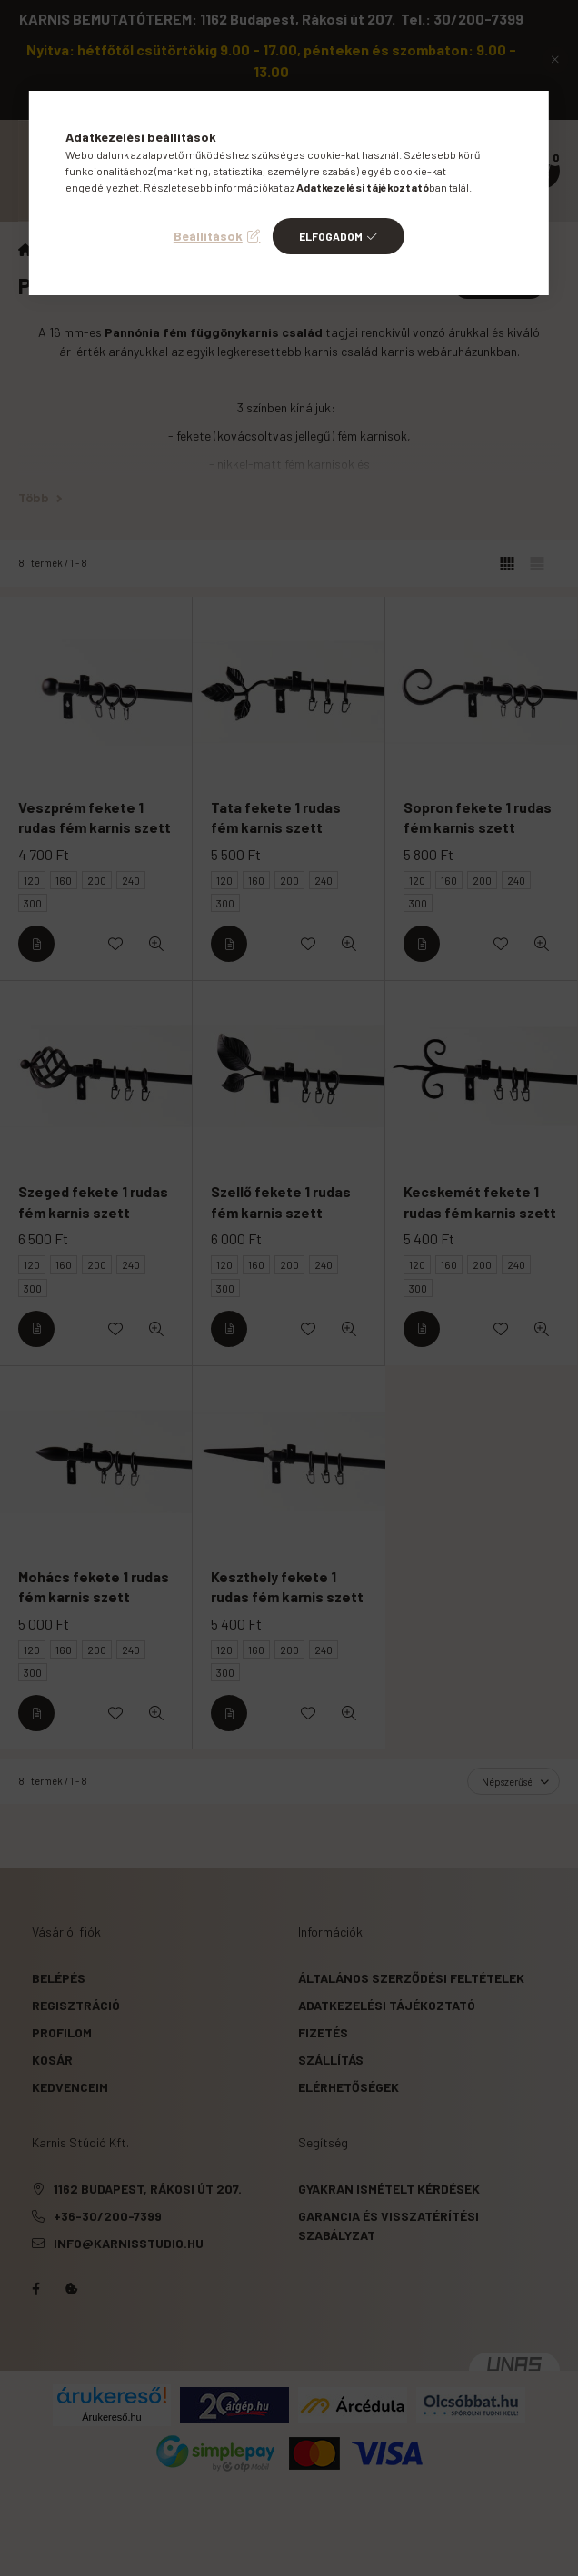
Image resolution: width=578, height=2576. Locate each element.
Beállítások (208, 235)
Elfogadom (331, 236)
